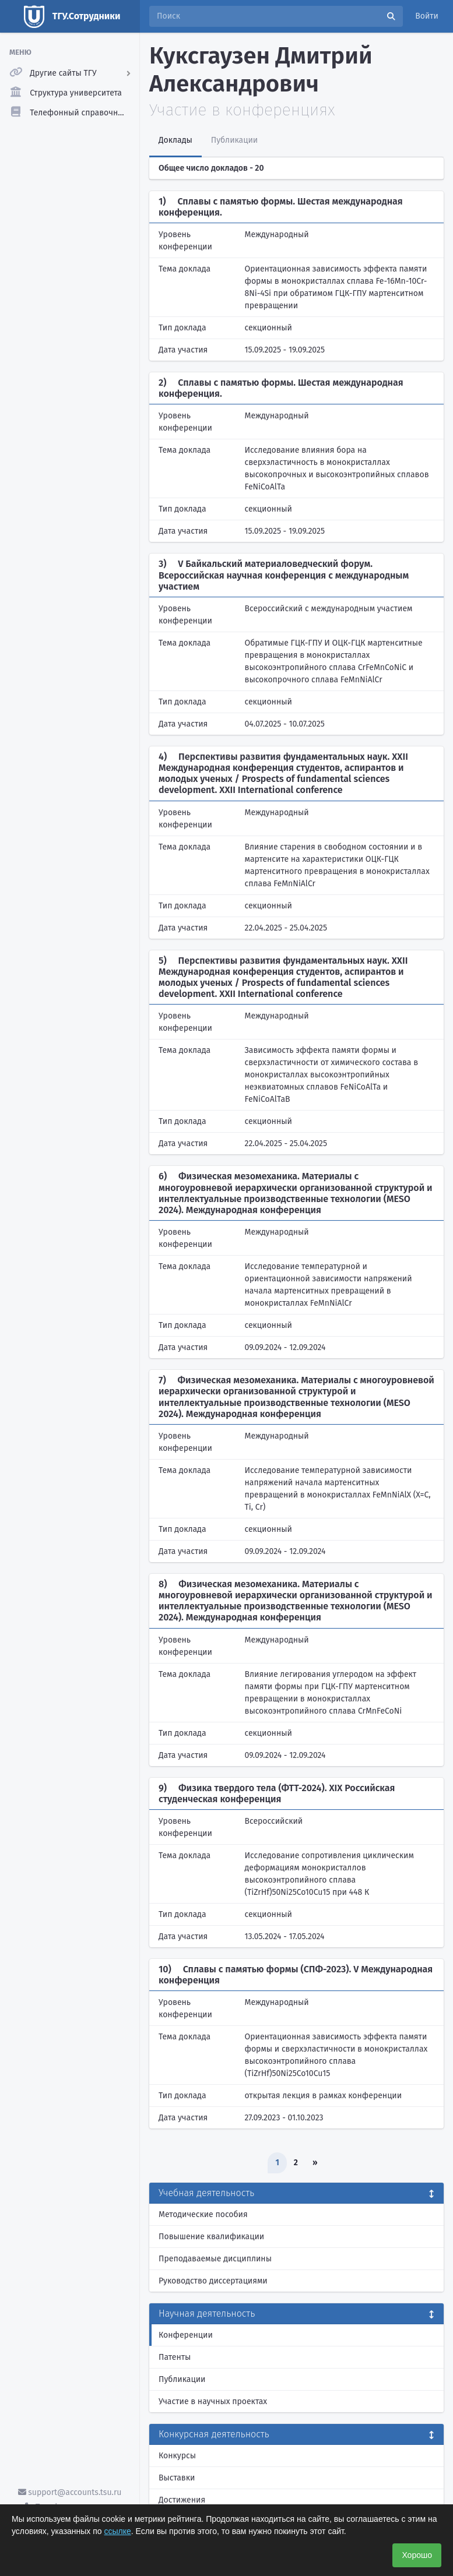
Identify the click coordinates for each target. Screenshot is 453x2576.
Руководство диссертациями (213, 2281)
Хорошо (417, 2555)
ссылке (117, 2531)
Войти (426, 16)
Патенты (175, 2357)
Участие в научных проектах (213, 2401)
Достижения (182, 2500)
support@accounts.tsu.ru (70, 2492)
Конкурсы (177, 2456)
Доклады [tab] (175, 140)
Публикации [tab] (234, 140)
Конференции (186, 2335)
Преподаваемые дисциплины (215, 2259)
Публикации (182, 2379)
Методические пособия (203, 2214)
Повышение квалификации (211, 2237)
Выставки (177, 2478)
